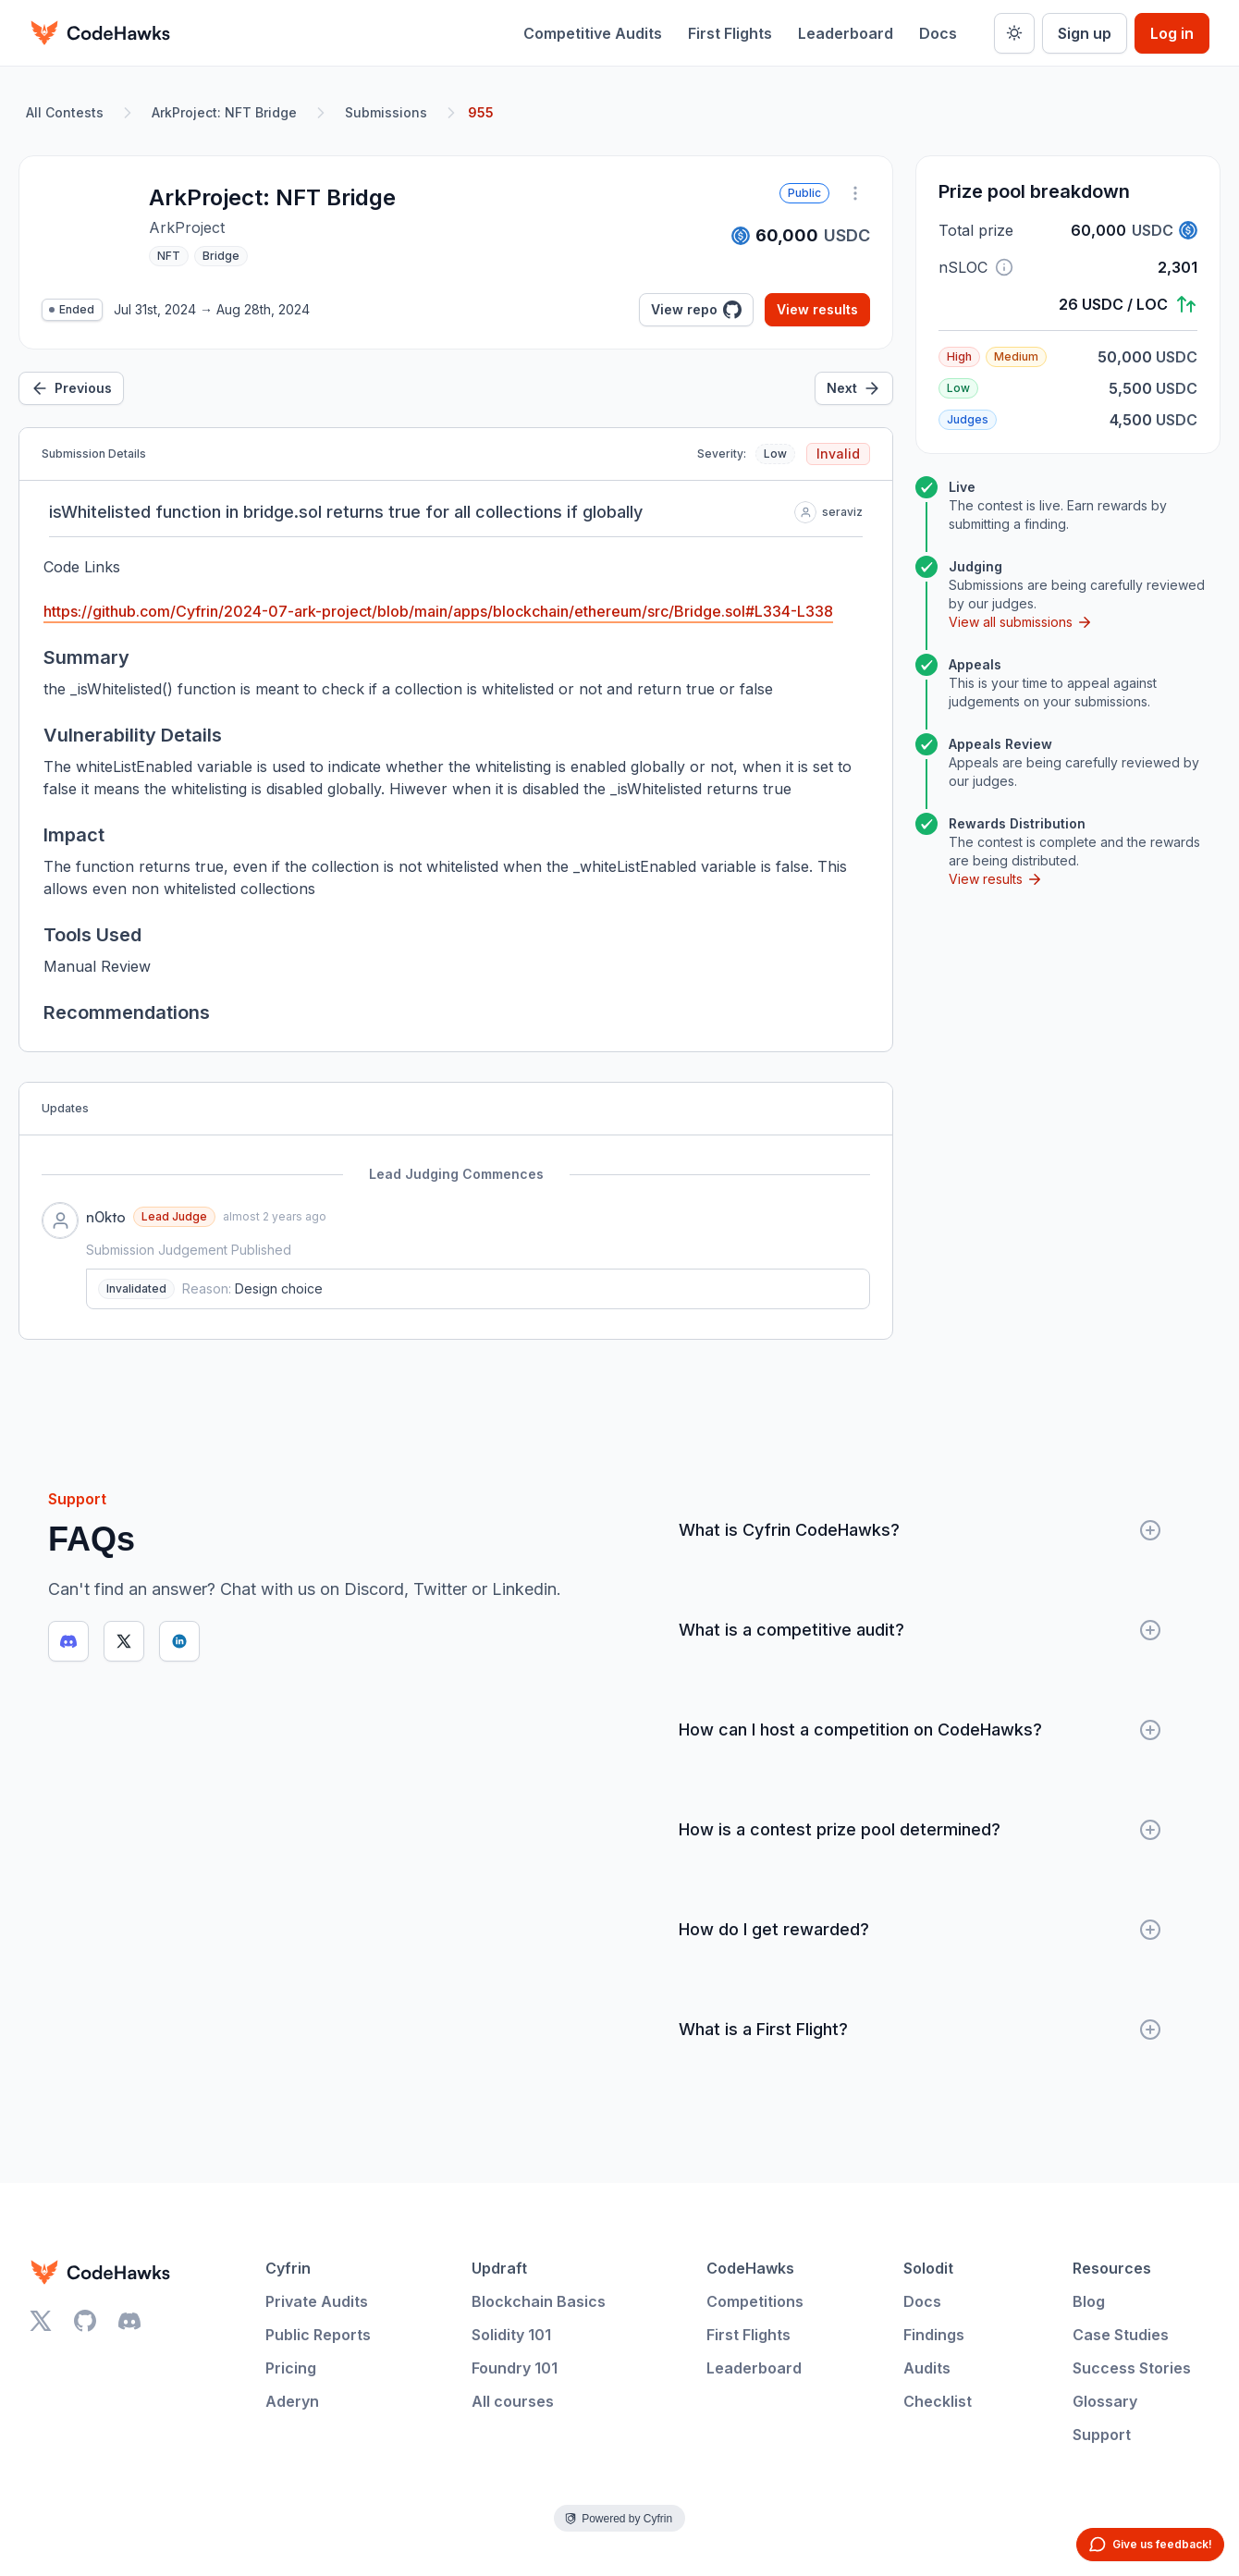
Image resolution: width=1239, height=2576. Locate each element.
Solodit (928, 2268)
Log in (1172, 33)
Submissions (386, 112)
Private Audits (316, 2301)
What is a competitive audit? (920, 1630)
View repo (696, 310)
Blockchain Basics (539, 2301)
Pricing (290, 2368)
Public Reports (318, 2334)
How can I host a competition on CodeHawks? (920, 1730)
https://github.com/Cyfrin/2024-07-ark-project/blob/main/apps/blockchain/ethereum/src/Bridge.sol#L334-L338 (438, 611)
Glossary (1105, 2401)
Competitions (755, 2301)
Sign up (1084, 33)
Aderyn (292, 2401)
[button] (1004, 267)
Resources (1112, 2268)
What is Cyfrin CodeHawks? (920, 1530)
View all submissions (1021, 622)
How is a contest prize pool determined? (920, 1830)
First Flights (730, 33)
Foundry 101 (515, 2368)
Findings (933, 2334)
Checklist (937, 2401)
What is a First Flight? (920, 2029)
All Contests (65, 112)
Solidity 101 (511, 2334)
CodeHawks (750, 2268)
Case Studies (1121, 2334)
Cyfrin (288, 2268)
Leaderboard (845, 33)
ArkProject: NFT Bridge (224, 112)
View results (817, 309)
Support (1102, 2434)
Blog (1089, 2301)
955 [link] (481, 112)
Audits (927, 2368)
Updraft (499, 2268)
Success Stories (1132, 2368)
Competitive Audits (592, 33)
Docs (938, 33)
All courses (513, 2401)
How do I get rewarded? (920, 1930)
